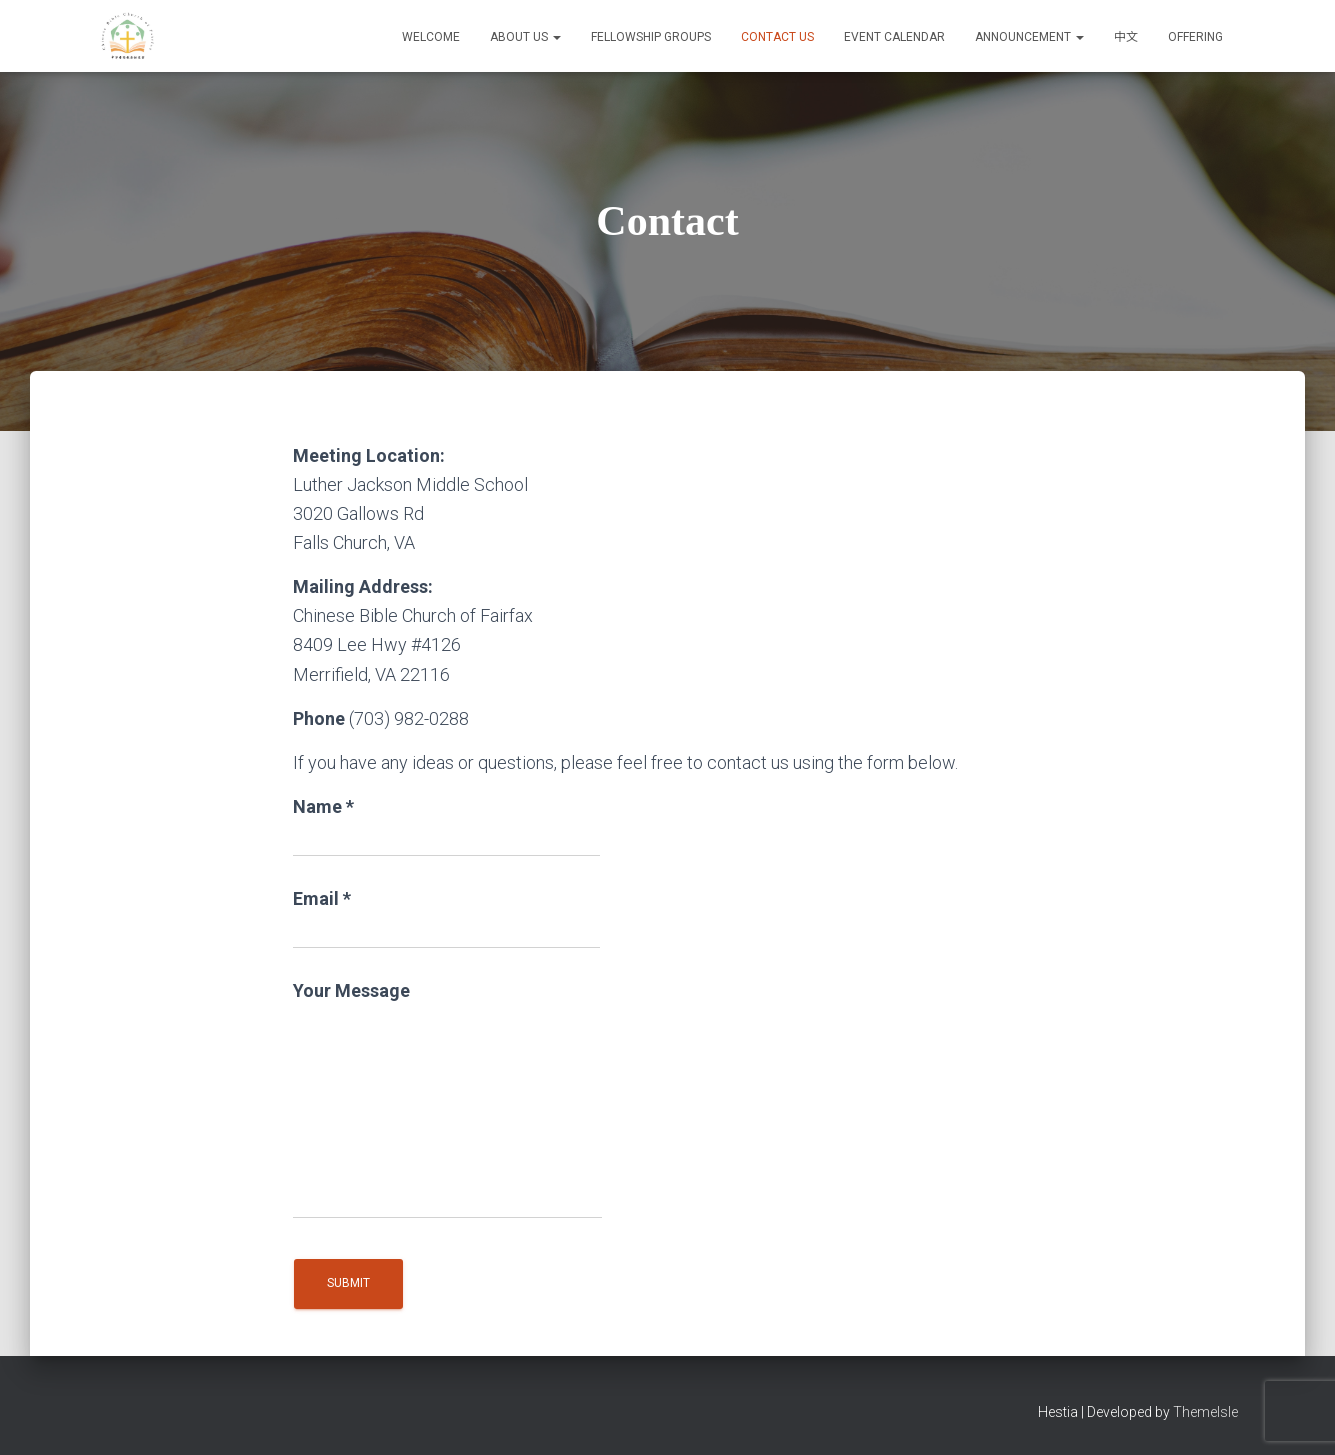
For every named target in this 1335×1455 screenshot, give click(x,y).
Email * (446, 918)
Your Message (447, 1099)
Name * (446, 826)
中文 (1126, 37)
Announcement (1029, 37)
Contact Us (777, 37)
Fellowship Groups (651, 37)
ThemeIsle (1205, 1412)
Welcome (431, 37)
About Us (525, 37)
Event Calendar (894, 37)
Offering (1195, 37)
